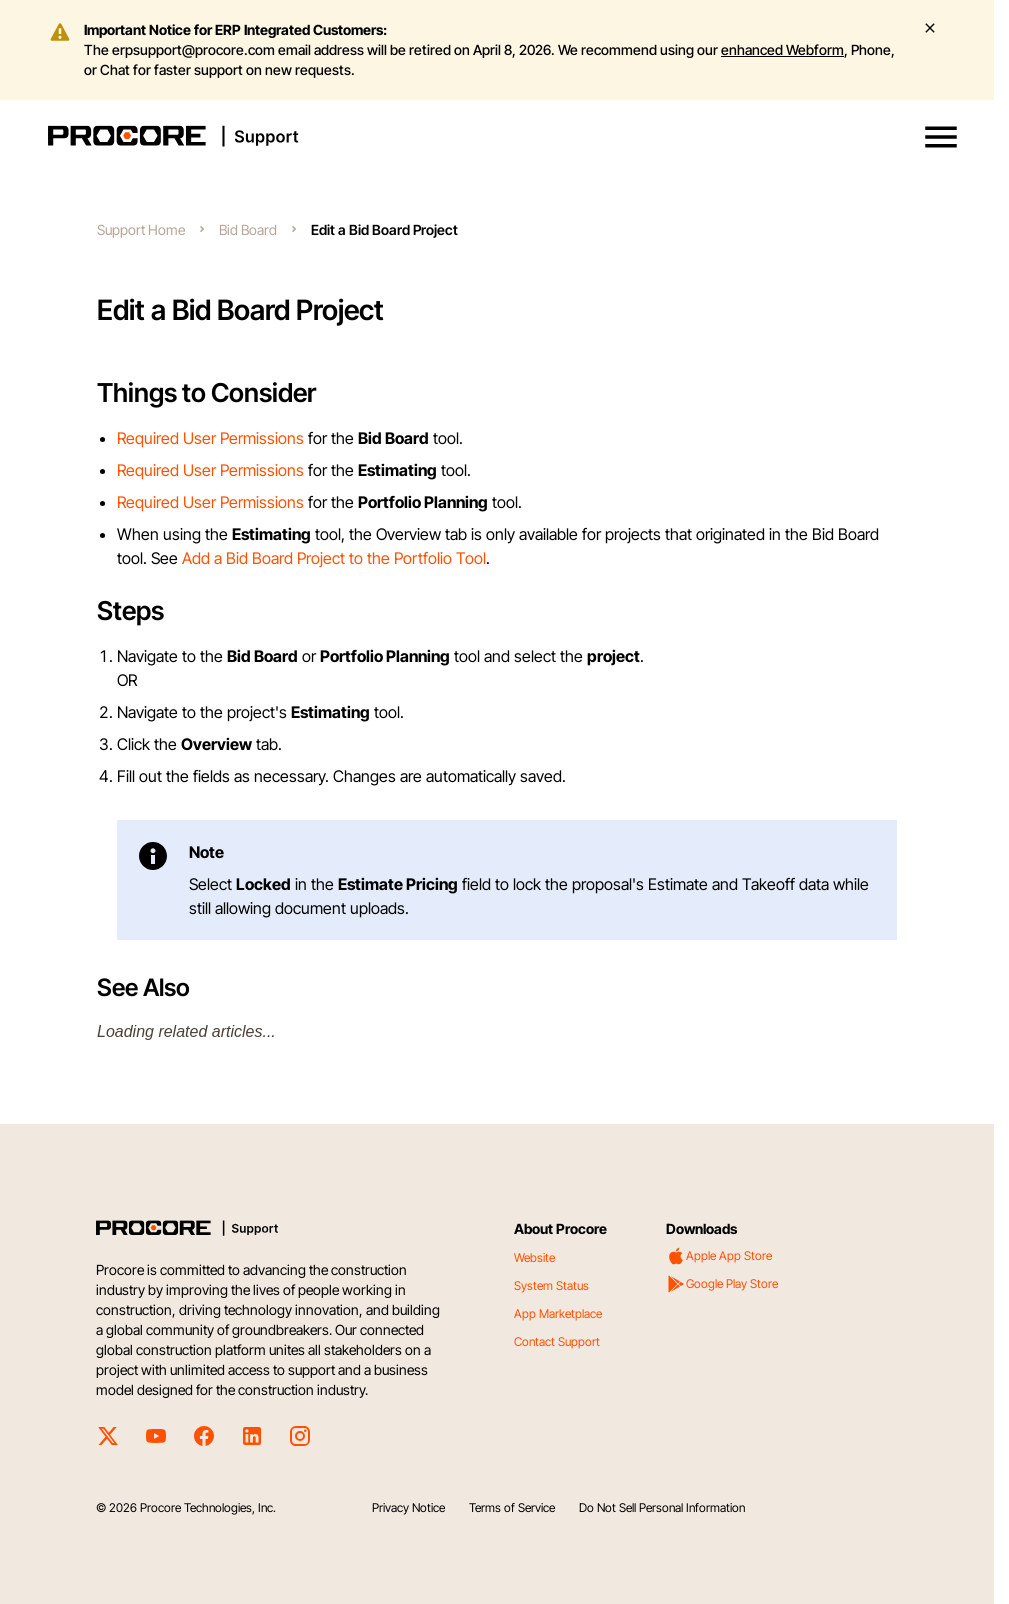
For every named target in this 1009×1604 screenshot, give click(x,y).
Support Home (141, 229)
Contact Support (557, 1341)
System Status (551, 1285)
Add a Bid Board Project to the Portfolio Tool (334, 558)
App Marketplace (558, 1313)
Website (534, 1257)
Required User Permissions (210, 438)
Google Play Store (722, 1284)
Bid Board (248, 229)
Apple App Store (719, 1256)
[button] (941, 137)
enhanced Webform (782, 49)
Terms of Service (512, 1507)
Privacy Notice (408, 1507)
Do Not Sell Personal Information (662, 1507)
